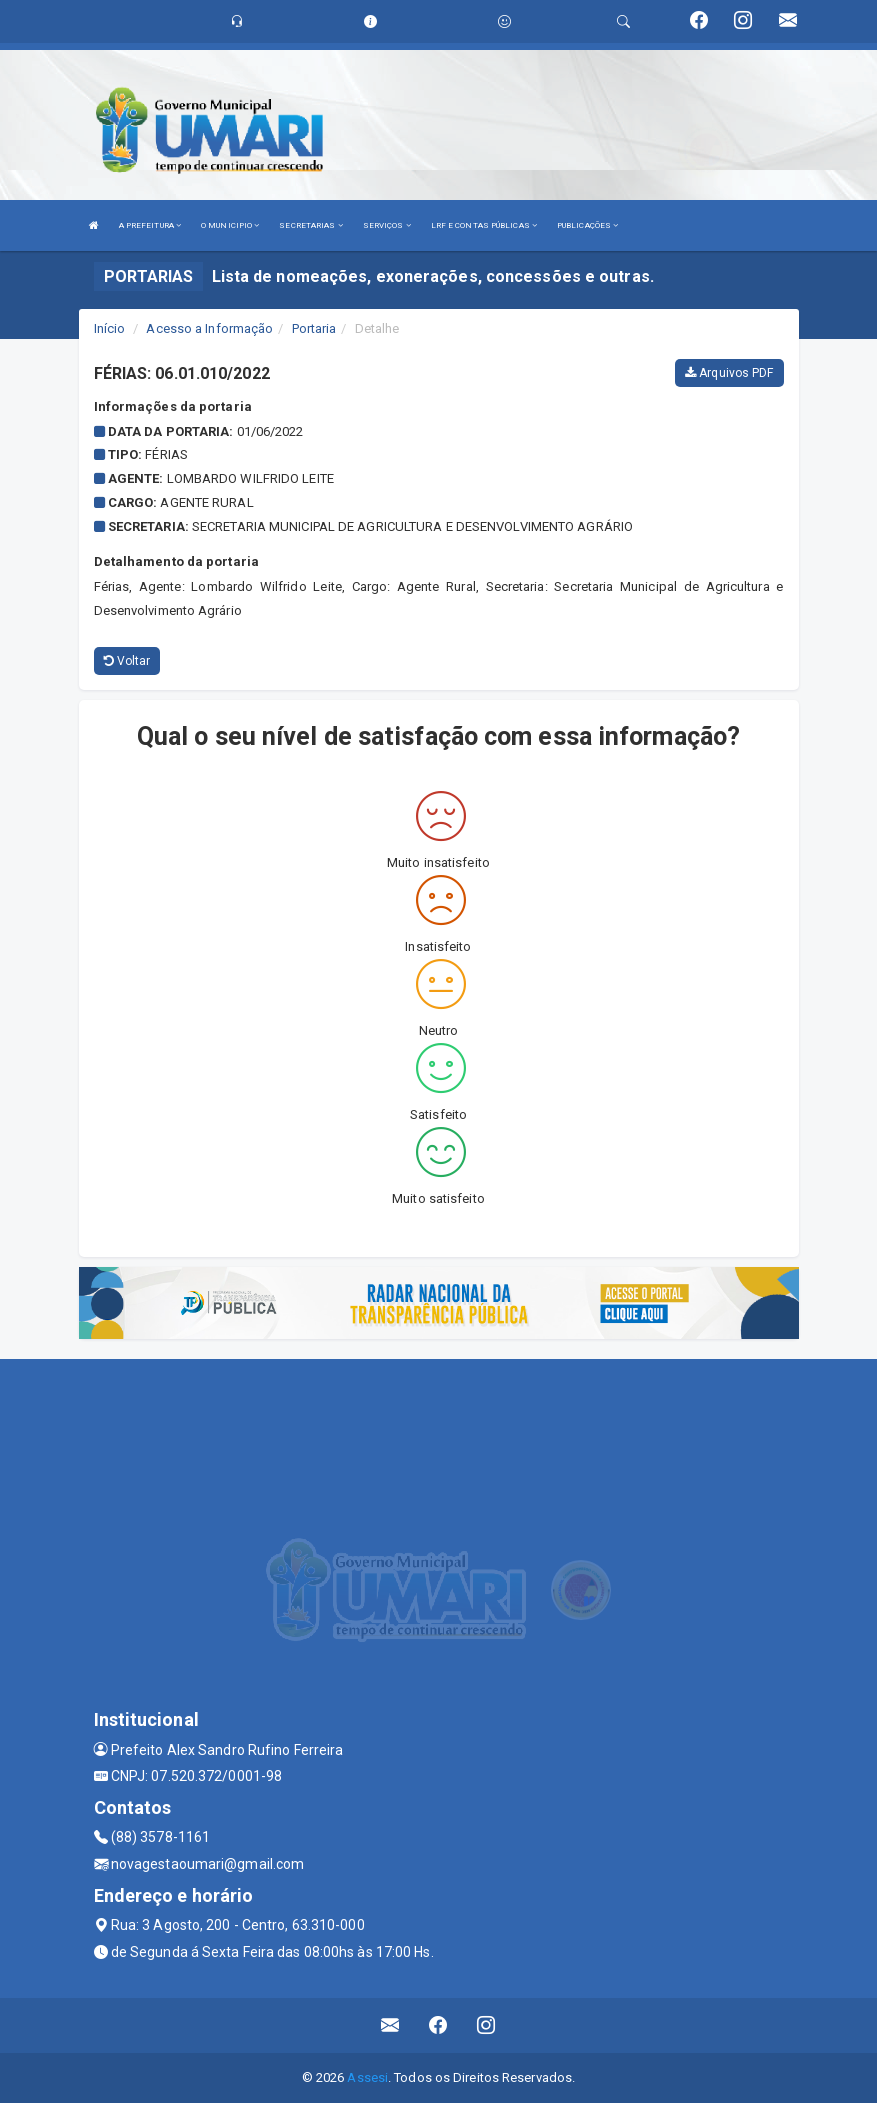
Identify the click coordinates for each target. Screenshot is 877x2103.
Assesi (367, 2077)
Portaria (314, 328)
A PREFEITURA (150, 225)
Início (110, 328)
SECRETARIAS (310, 225)
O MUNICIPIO (230, 225)
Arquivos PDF (729, 373)
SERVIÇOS (387, 225)
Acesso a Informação (209, 328)
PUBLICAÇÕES (587, 225)
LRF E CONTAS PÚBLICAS (484, 225)
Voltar (127, 661)
